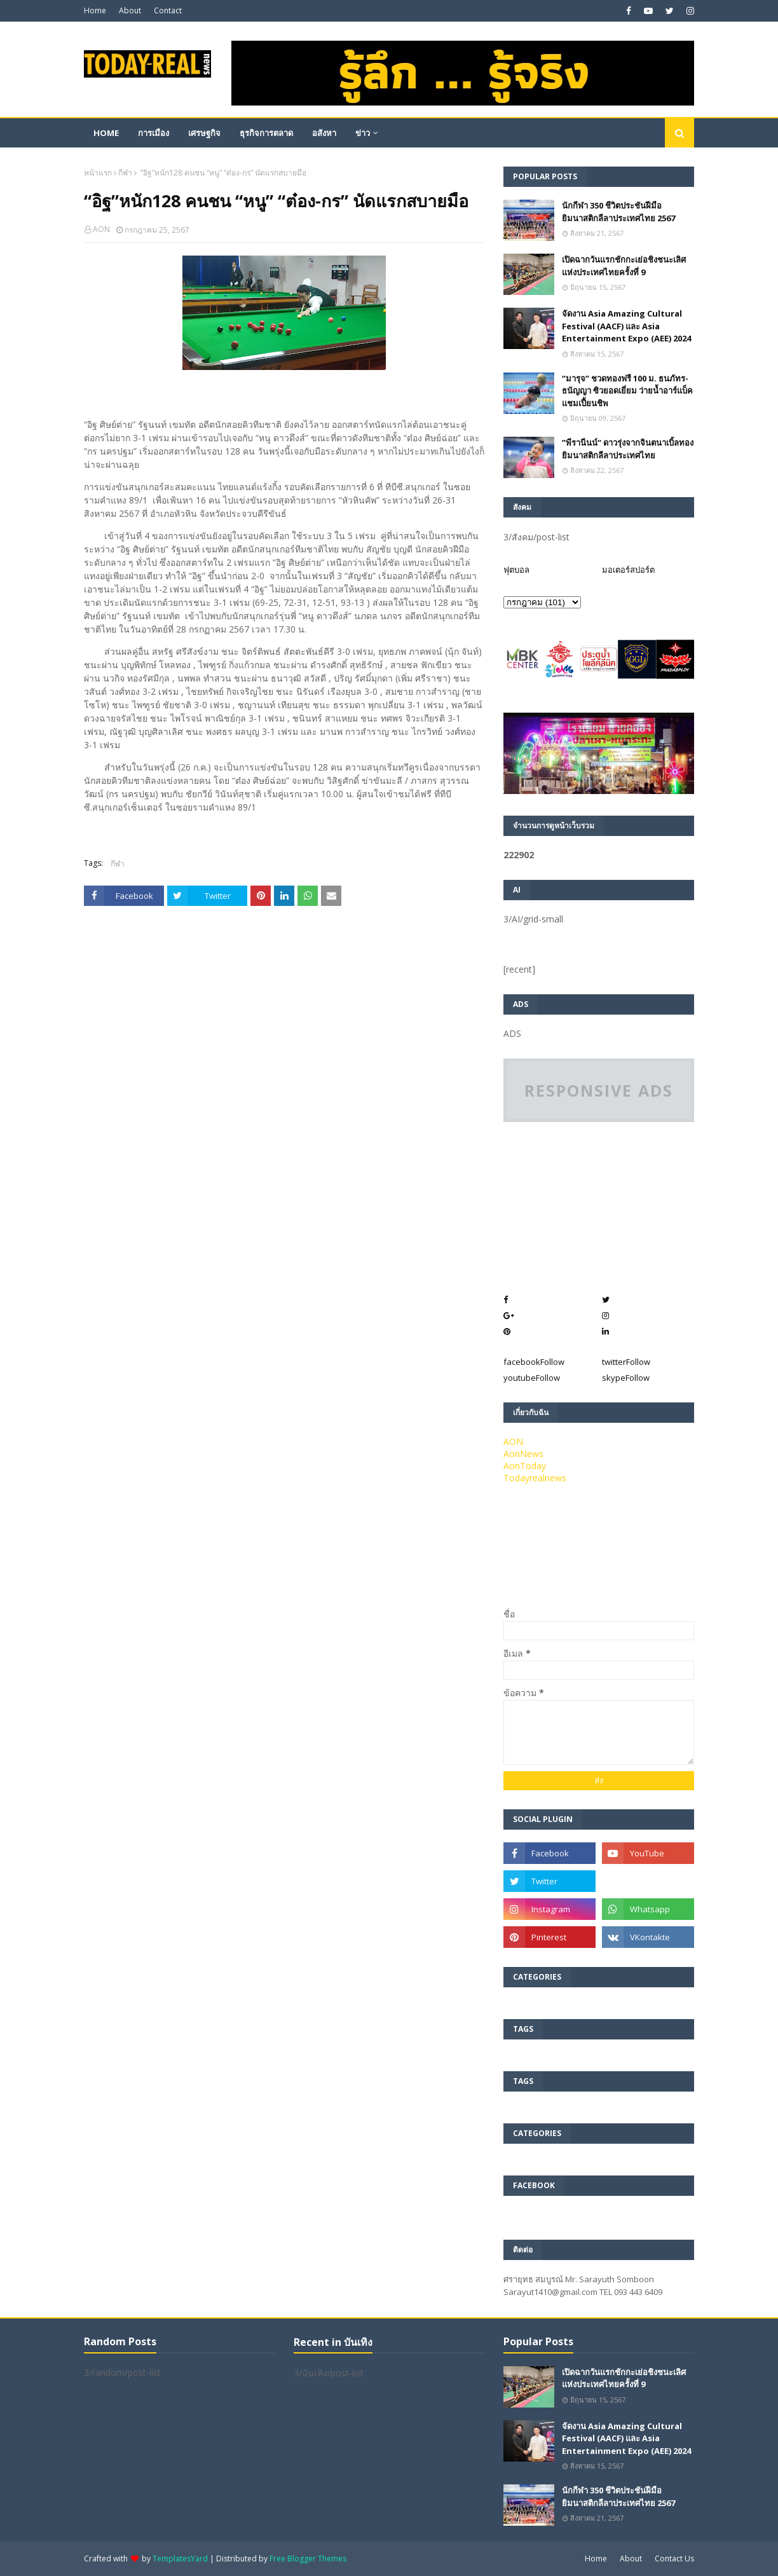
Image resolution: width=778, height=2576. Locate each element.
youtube (531, 1377)
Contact (168, 10)
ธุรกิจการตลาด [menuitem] (266, 133)
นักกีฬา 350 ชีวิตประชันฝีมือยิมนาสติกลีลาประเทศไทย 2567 (618, 212)
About (130, 10)
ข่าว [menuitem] (362, 133)
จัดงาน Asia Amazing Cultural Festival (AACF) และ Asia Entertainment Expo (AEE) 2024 (626, 326)
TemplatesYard (180, 2558)
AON (101, 229)
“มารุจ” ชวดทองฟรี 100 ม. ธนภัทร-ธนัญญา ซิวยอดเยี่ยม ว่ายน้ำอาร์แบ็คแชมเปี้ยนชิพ (627, 391)
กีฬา (125, 172)
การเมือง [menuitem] (153, 133)
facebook (533, 1361)
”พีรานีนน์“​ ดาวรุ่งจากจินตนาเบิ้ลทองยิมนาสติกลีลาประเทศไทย (627, 449)
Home (95, 10)
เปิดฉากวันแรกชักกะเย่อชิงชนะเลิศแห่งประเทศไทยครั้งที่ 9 (624, 266)
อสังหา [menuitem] (324, 133)
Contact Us (674, 2558)
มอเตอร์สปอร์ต (628, 569)
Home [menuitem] (106, 133)
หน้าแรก (98, 172)
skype (626, 1377)
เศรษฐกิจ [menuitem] (204, 133)
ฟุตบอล (516, 569)
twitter (626, 1361)
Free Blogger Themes (308, 2558)
